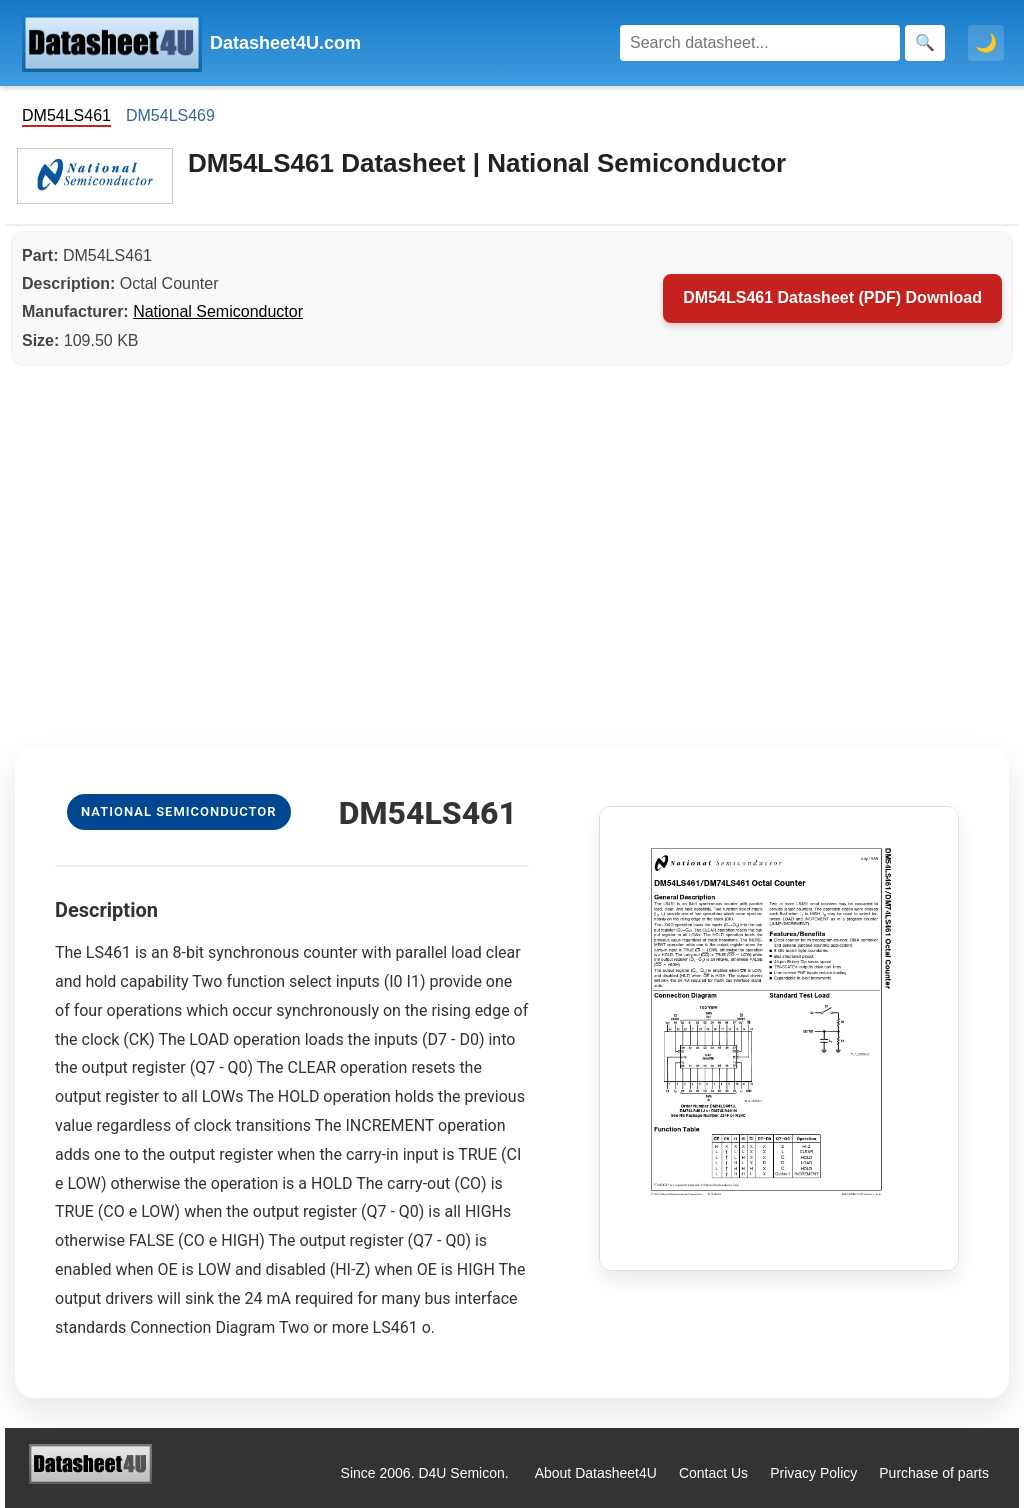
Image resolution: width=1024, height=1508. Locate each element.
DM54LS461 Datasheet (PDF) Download (832, 297)
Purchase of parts (934, 1473)
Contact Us (713, 1473)
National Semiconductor (218, 311)
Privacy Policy (813, 1473)
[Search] (760, 43)
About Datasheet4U (596, 1473)
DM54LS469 (170, 115)
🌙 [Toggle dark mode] (986, 43)
